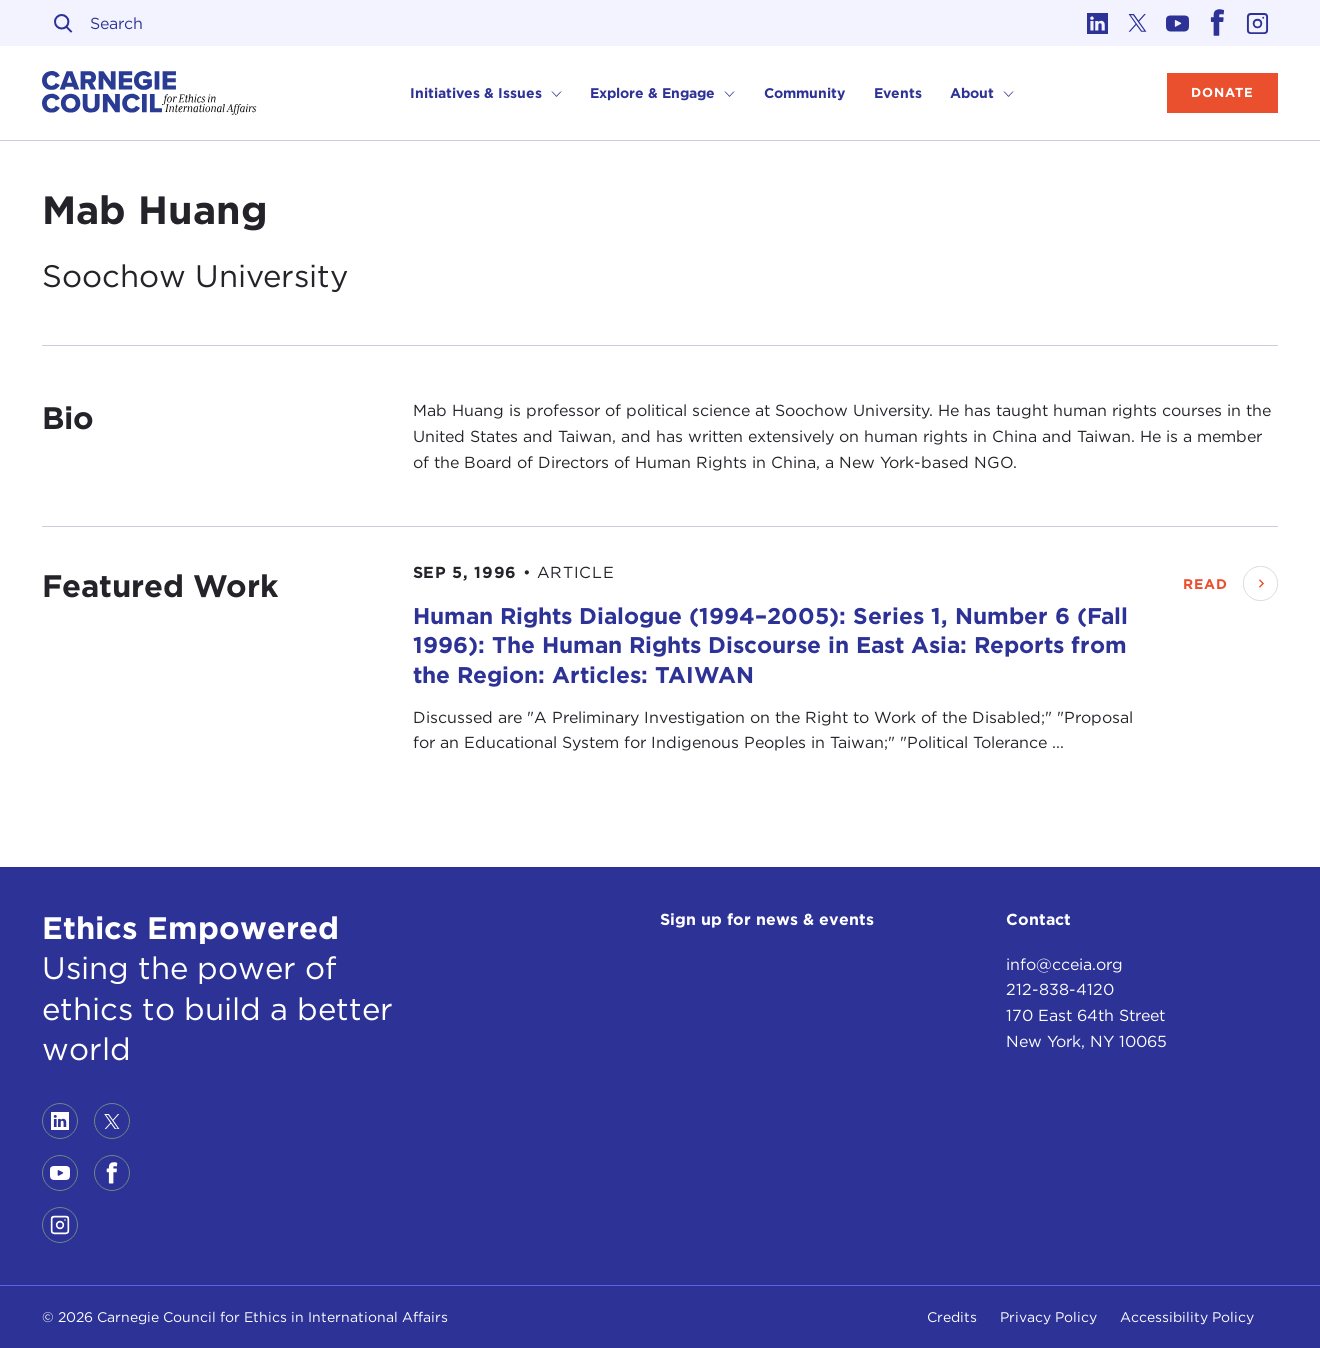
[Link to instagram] (1258, 23)
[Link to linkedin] (1098, 23)
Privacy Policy (1048, 1317)
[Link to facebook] (1218, 23)
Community (804, 93)
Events (898, 93)
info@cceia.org (1064, 964)
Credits (952, 1317)
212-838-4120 (1060, 989)
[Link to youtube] (1178, 23)
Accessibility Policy (1187, 1317)
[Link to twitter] (1138, 23)
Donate (1222, 92)
